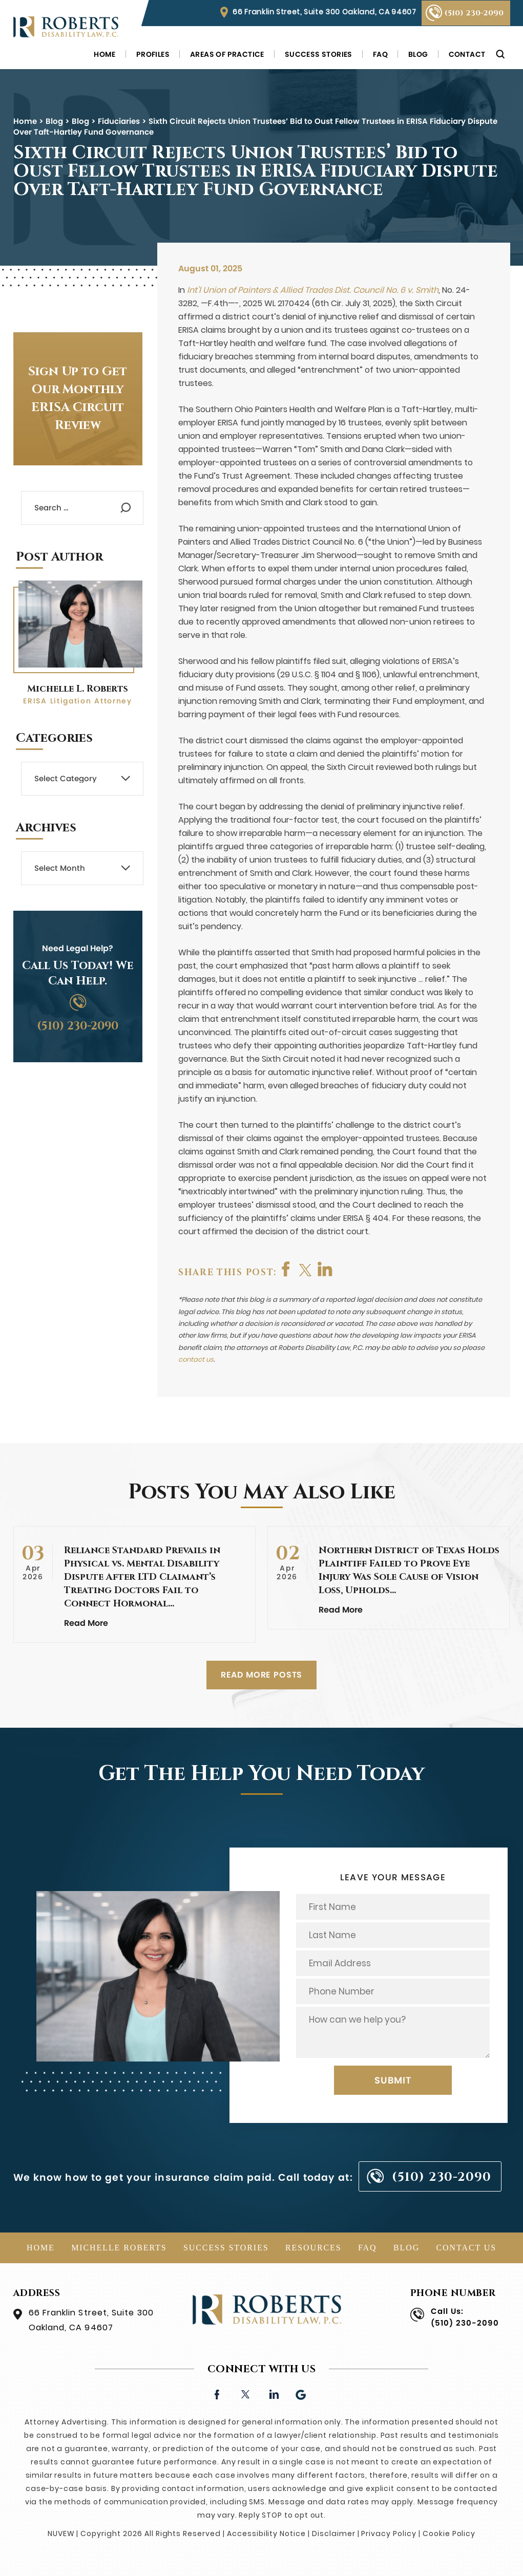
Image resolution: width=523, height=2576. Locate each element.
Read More (86, 1623)
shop (328, 1269)
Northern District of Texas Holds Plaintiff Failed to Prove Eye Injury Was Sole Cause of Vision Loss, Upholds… (409, 1570)
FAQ (380, 54)
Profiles (153, 54)
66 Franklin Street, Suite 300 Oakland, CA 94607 (324, 12)
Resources (313, 2247)
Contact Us (466, 2247)
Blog (418, 54)
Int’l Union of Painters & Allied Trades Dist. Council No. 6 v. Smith (312, 290)
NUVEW (61, 2533)
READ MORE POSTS (262, 1675)
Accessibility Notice (266, 2533)
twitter (307, 1269)
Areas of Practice (227, 54)
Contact (467, 54)
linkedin (273, 2393)
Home (105, 54)
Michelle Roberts (118, 2247)
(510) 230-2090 (474, 13)
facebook (287, 1269)
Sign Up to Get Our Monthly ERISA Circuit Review (77, 398)
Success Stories (318, 54)
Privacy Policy (388, 2533)
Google (301, 2393)
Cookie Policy (449, 2533)
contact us (196, 1359)
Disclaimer (333, 2533)
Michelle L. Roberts (77, 688)
